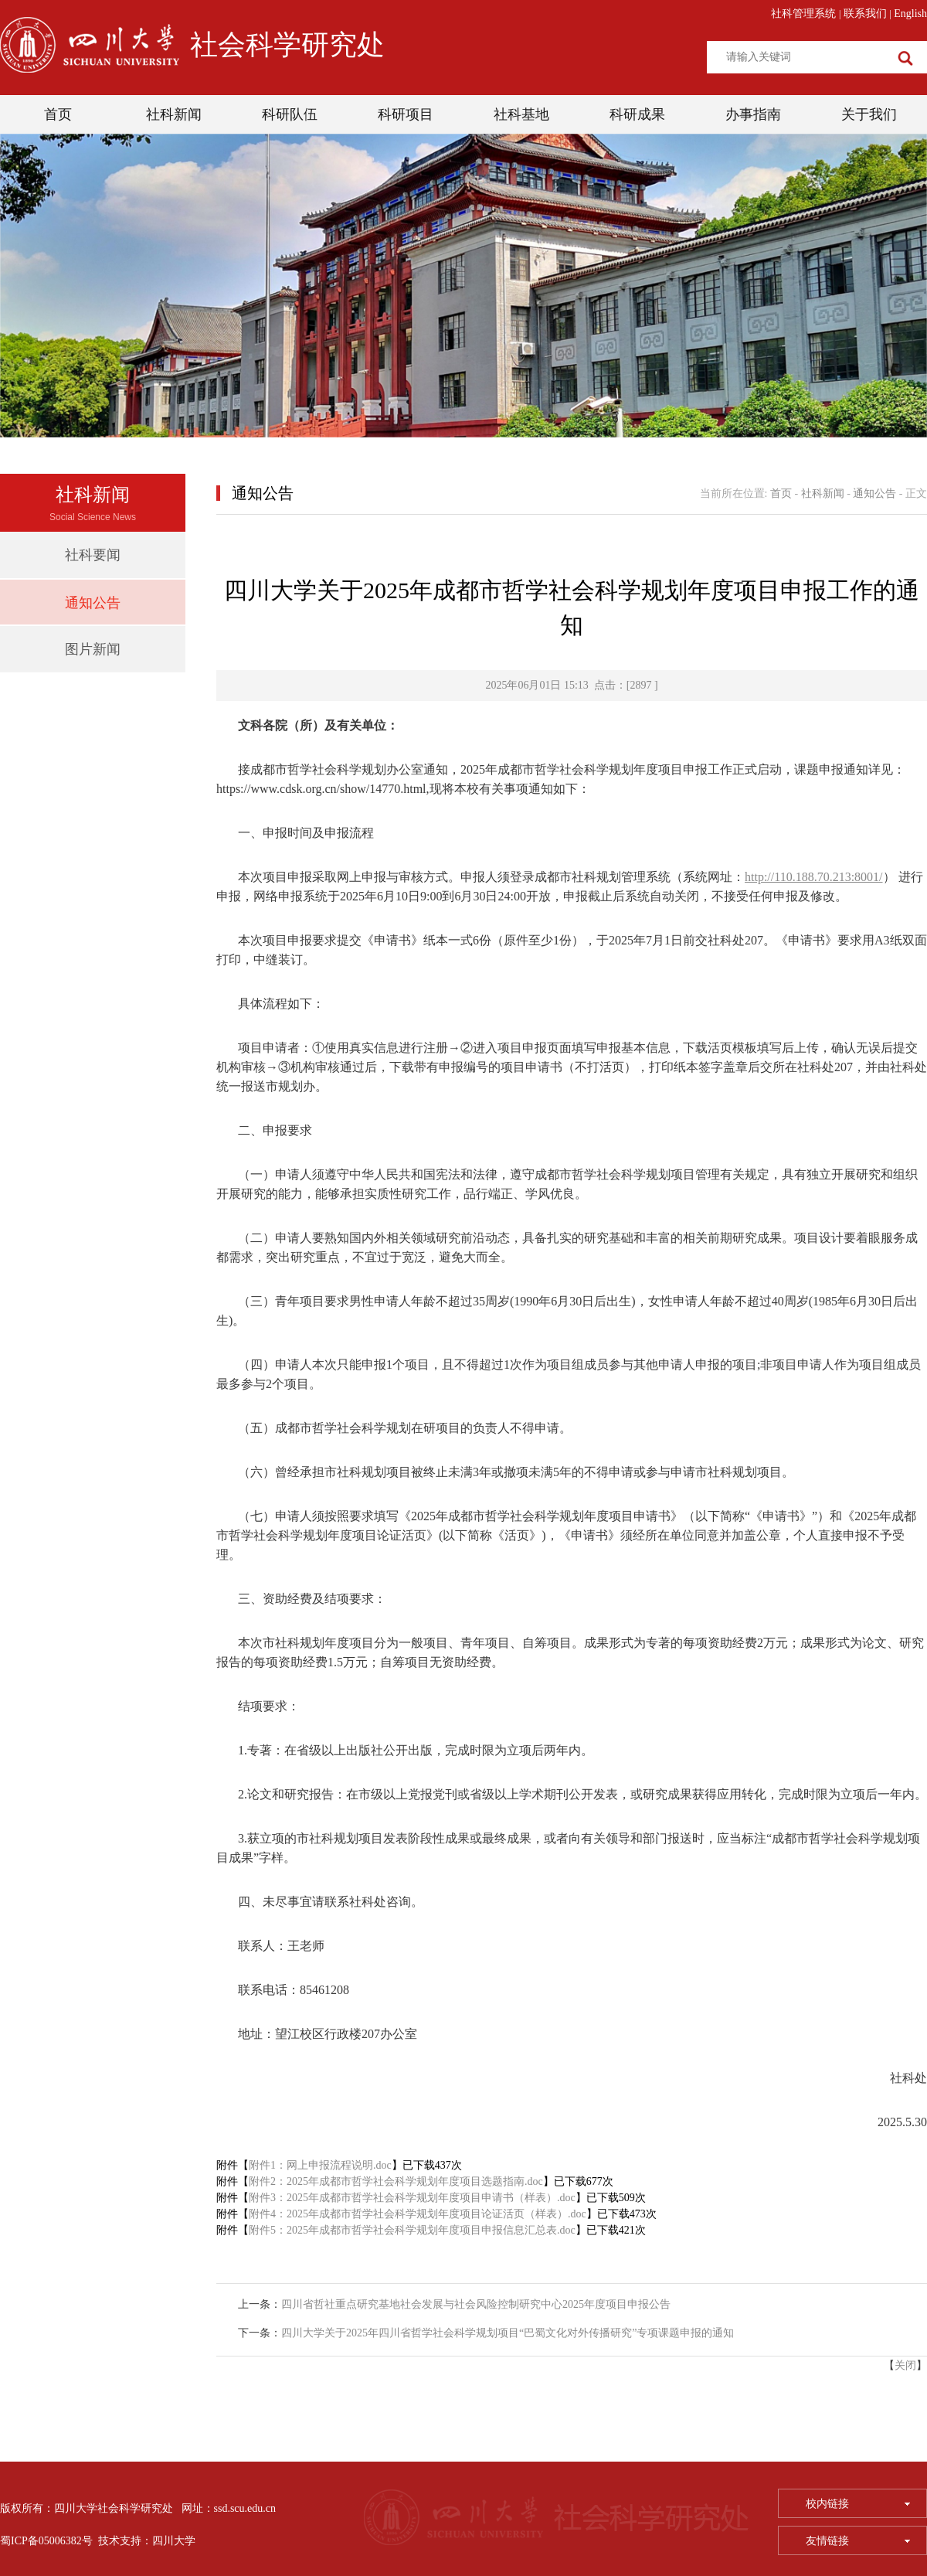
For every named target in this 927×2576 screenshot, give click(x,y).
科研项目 (405, 114)
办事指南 (753, 114)
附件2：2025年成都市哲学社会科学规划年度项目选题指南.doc (396, 2181)
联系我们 (865, 13)
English (910, 13)
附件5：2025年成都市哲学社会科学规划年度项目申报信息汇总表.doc (412, 2230)
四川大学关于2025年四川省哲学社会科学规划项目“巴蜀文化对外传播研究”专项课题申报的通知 (507, 2333)
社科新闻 (174, 114)
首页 (58, 114)
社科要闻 (93, 555)
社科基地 (521, 114)
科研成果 (637, 114)
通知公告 (93, 603)
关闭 (905, 2365)
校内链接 (858, 2504)
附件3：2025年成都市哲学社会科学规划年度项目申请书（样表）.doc (412, 2197)
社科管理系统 (803, 13)
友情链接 (858, 2541)
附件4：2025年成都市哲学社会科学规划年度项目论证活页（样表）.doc (417, 2214)
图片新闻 (93, 649)
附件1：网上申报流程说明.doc (320, 2165)
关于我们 (869, 114)
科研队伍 (289, 114)
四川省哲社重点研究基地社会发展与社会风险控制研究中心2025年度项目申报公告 (476, 2304)
